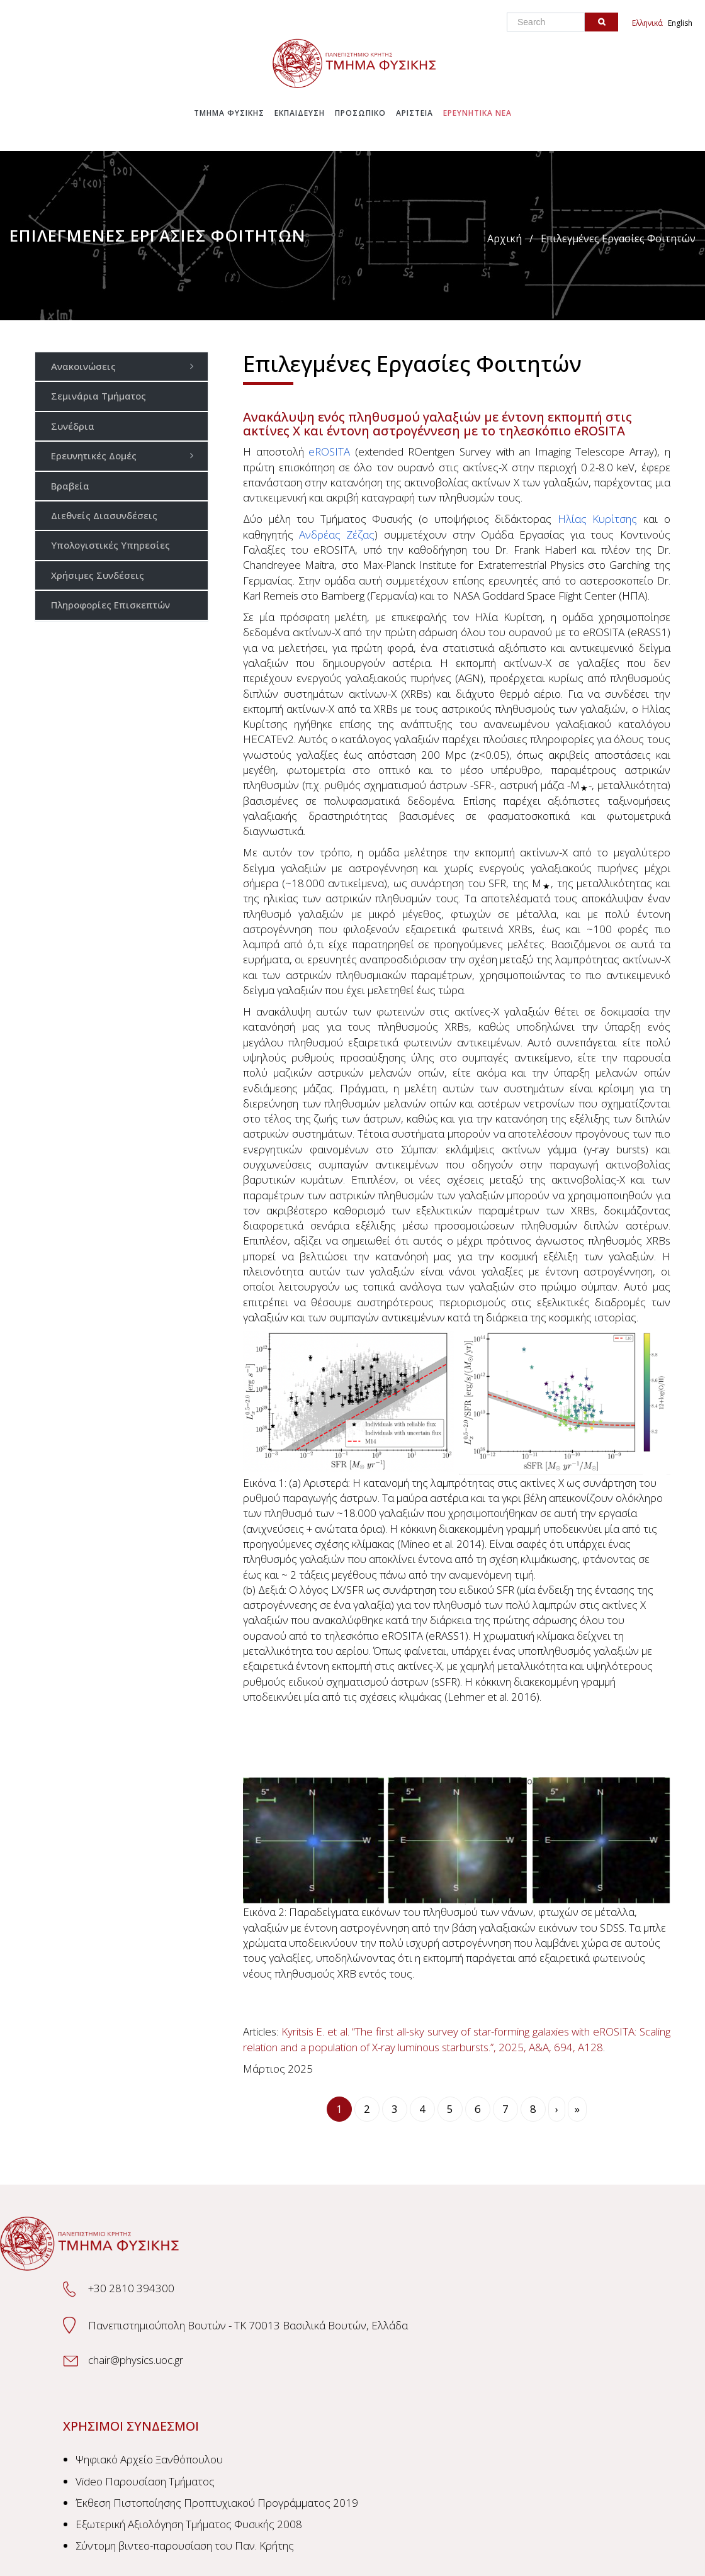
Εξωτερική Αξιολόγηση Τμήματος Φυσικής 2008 (189, 2524)
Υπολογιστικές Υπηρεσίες (110, 545)
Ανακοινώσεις (126, 365)
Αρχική (504, 238)
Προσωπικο (360, 113)
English (680, 23)
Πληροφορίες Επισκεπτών (110, 604)
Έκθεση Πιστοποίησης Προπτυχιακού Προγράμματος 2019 (217, 2502)
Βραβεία (70, 485)
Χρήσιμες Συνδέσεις (97, 575)
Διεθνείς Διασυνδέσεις (104, 515)
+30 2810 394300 (131, 2288)
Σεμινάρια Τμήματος (98, 395)
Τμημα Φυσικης (229, 113)
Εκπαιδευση (299, 113)
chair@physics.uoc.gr (135, 2360)
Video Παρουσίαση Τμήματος (145, 2481)
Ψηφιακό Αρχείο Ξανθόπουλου (149, 2459)
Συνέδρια (72, 426)
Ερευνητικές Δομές (126, 455)
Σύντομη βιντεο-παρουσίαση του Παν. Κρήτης (185, 2545)
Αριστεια (414, 113)
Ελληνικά (647, 23)
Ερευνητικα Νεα (477, 113)
